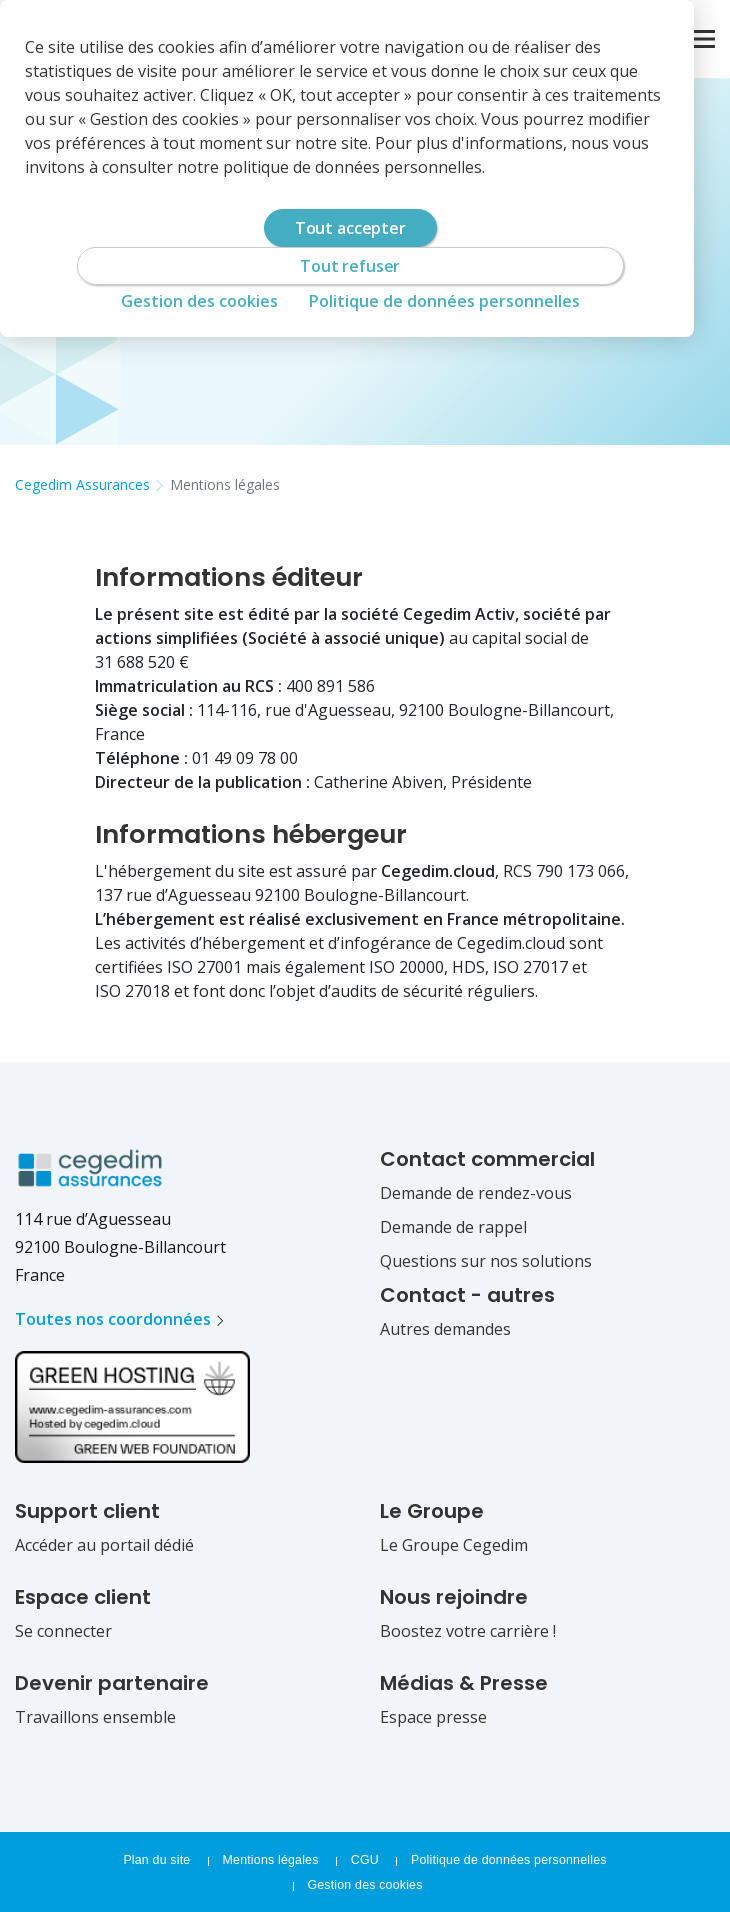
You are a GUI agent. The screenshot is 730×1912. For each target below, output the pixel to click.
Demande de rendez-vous (476, 1193)
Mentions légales (225, 484)
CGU (366, 1860)
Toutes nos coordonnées (113, 1319)
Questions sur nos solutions (486, 1261)
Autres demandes (445, 1329)
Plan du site (157, 1860)
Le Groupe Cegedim (454, 1545)
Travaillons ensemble (95, 1717)
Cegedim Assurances (82, 484)
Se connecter (63, 1631)
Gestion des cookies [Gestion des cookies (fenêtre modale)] (199, 301)
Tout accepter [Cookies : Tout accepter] (350, 228)
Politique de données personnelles (509, 1860)
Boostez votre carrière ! (468, 1631)
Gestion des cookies (365, 1885)
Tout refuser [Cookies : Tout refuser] (350, 266)
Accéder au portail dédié (104, 1545)
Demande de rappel (453, 1227)
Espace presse (433, 1717)
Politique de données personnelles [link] (444, 301)
